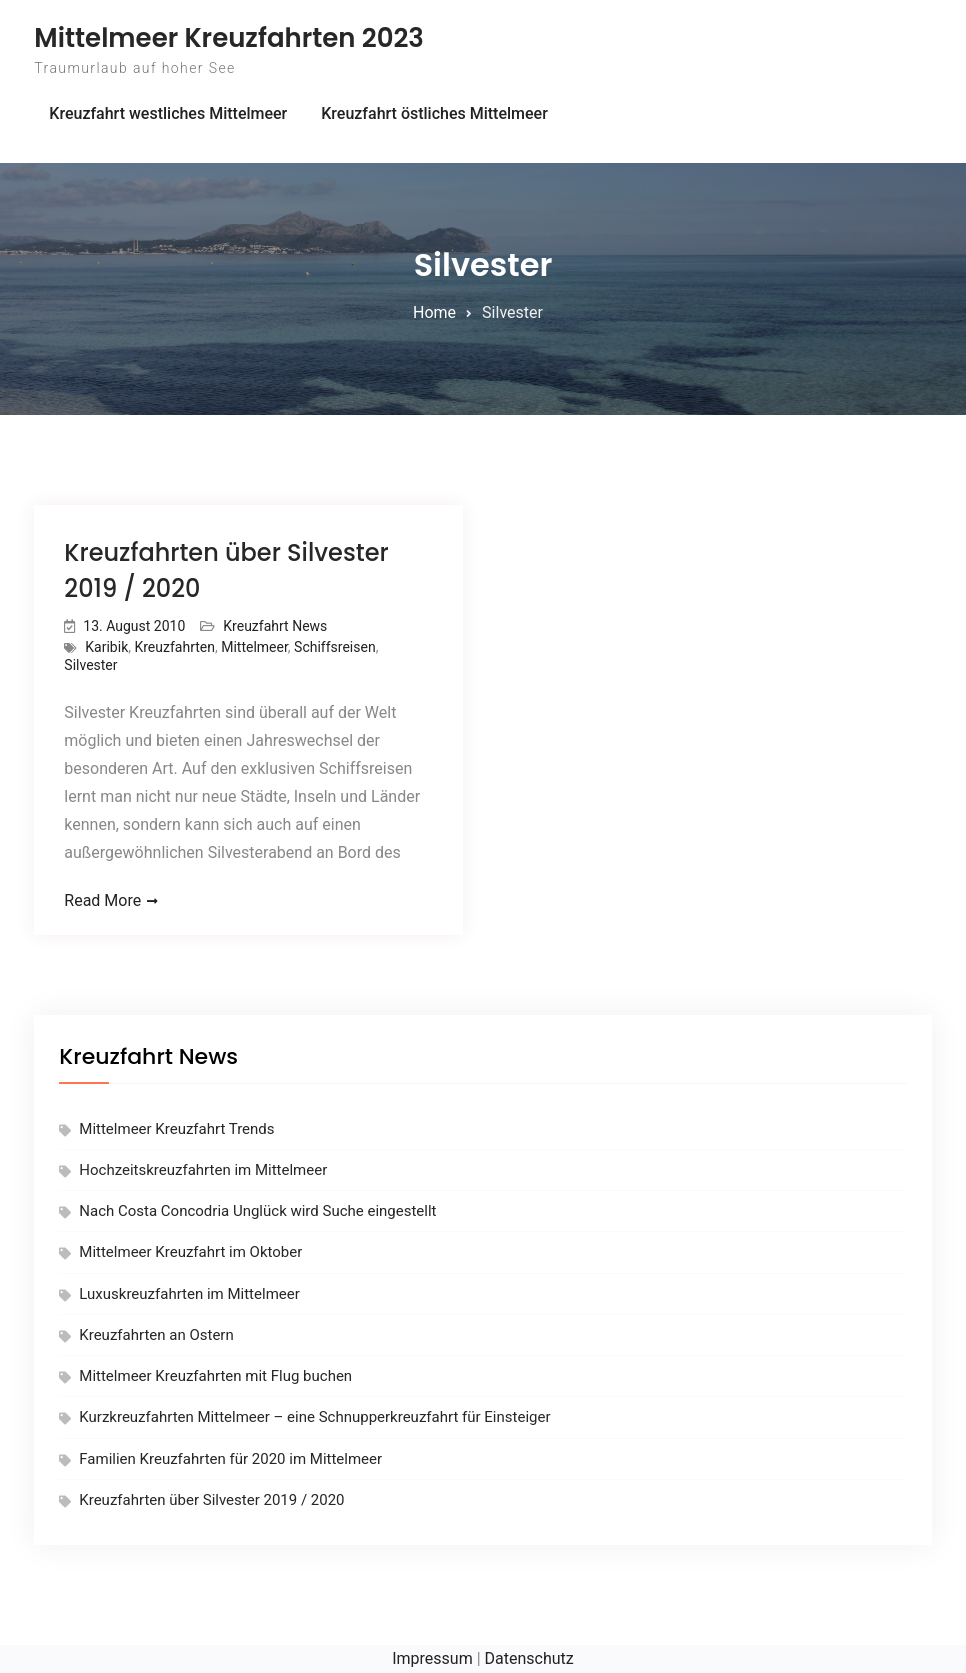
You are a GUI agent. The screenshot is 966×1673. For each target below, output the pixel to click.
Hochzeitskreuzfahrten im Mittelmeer (203, 1170)
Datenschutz (529, 1658)
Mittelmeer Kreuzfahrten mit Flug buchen (215, 1376)
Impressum (432, 1658)
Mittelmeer (254, 647)
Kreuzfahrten (174, 647)
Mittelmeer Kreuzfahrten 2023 (229, 38)
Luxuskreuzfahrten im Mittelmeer (189, 1294)
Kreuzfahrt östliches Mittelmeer (434, 113)
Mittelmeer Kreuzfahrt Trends (176, 1129)
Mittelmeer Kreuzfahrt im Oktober (190, 1252)
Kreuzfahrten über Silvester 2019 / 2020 (211, 1500)
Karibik (106, 647)
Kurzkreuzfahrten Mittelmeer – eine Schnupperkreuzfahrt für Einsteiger (314, 1417)
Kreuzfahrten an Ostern (156, 1335)
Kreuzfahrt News (275, 626)
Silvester (90, 665)
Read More (102, 900)
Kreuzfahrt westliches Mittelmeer (168, 113)
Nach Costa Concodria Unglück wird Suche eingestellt (257, 1211)
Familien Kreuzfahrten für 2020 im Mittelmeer (230, 1459)
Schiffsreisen (335, 647)
